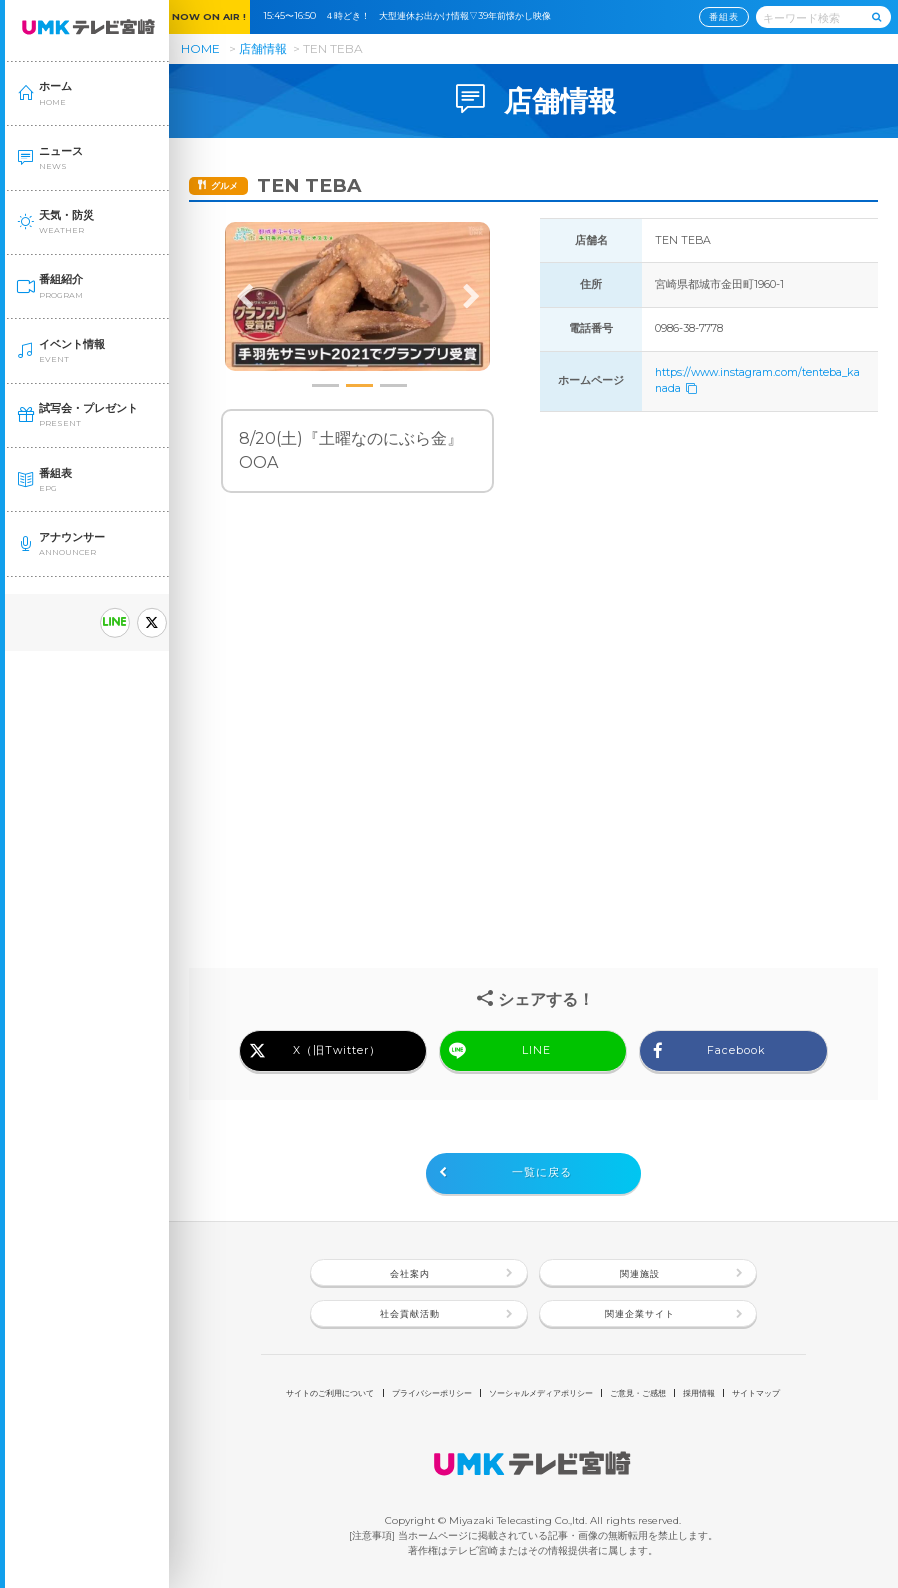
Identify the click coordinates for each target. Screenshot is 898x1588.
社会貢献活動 (410, 1313)
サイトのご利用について (330, 1393)
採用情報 (699, 1393)
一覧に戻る (542, 1172)
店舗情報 (263, 48)
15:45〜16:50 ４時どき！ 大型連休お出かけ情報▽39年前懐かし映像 (411, 15)
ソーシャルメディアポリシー (541, 1393)
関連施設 (640, 1273)
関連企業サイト (640, 1313)
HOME (200, 48)
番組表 (724, 16)
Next (471, 297)
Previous (245, 297)
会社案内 (410, 1273)
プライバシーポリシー (432, 1393)
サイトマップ (756, 1393)
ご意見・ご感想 (638, 1393)
